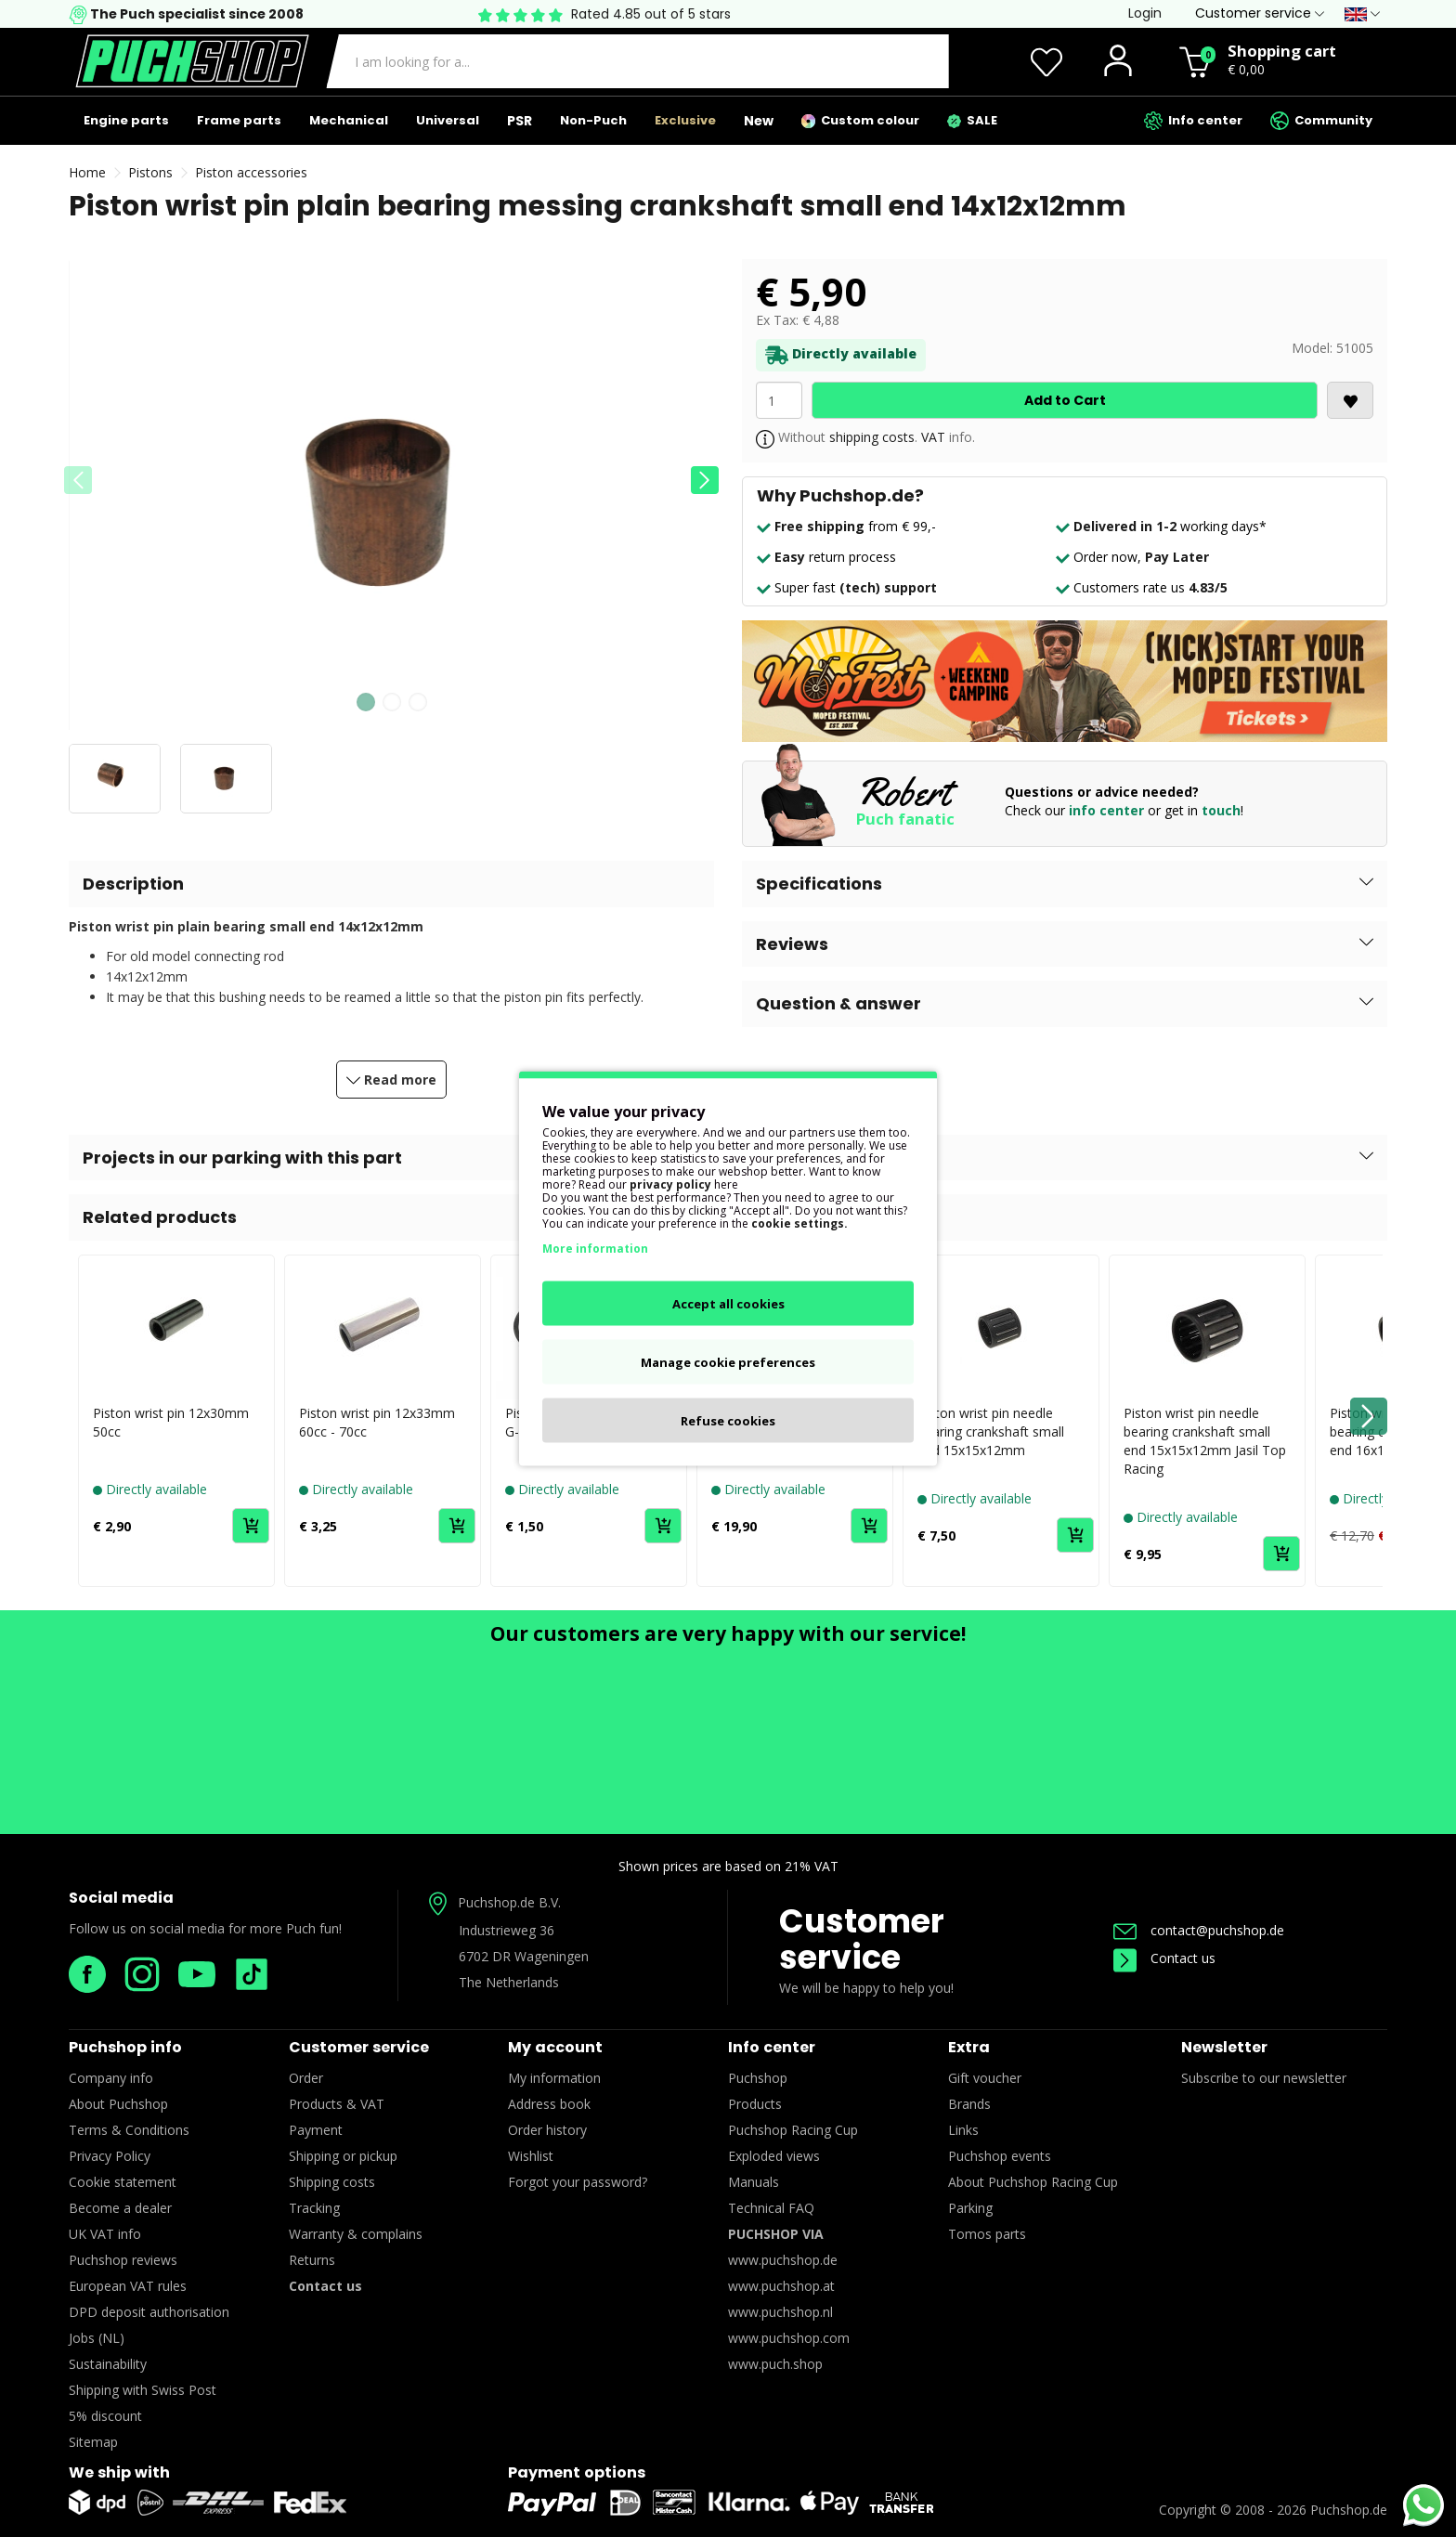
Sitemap (93, 2442)
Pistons (150, 172)
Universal (447, 120)
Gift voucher (984, 2078)
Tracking (314, 2208)
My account (555, 2047)
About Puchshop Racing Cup (1033, 2182)
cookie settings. (799, 1223)
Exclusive (685, 120)
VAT (933, 437)
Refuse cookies (728, 1420)
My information (554, 2078)
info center (1106, 810)
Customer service (861, 1939)
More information (595, 1248)
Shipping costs (332, 2182)
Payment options (576, 2472)
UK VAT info (105, 2234)
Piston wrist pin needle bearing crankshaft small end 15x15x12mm (990, 1431)
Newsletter (1224, 2047)
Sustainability (108, 2364)
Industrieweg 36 (506, 1930)
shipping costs (872, 437)
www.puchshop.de (783, 2260)
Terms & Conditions (129, 2130)
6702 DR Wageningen (524, 1956)
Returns (312, 2260)
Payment (316, 2130)
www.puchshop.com (789, 2338)
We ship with (119, 2472)
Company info (111, 2078)
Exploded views (774, 2156)
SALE (972, 120)
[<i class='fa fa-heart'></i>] (1350, 400)
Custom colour (860, 120)
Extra (969, 2047)
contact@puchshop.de (1198, 1930)
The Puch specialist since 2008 (195, 14)
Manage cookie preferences (728, 1362)
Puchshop (757, 2078)
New (759, 120)
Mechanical (348, 120)
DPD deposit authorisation (149, 2312)
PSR (519, 120)
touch (1221, 810)
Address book (549, 2104)
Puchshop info (125, 2047)
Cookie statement (122, 2182)
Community (1321, 120)
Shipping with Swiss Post (142, 2390)
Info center (1193, 120)
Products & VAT (336, 2104)
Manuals (753, 2182)
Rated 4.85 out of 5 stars (651, 14)
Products (755, 2104)
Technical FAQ (771, 2208)
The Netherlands (509, 1982)
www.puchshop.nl (780, 2312)
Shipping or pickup (343, 2156)
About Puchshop (118, 2104)
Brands (969, 2104)
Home (87, 172)
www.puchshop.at (781, 2286)
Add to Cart (1065, 400)
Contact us (1164, 1958)
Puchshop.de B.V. (509, 1902)
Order (306, 2078)
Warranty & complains (355, 2234)
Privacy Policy (109, 2156)
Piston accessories (251, 172)
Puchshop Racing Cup (793, 2130)
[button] (705, 480)
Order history (547, 2130)
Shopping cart (1282, 50)
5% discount (105, 2416)
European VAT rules (128, 2286)
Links (963, 2130)
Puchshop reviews (123, 2260)
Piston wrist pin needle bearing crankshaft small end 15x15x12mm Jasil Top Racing (1205, 1440)
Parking (970, 2208)
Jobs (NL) (96, 2338)
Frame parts (239, 120)
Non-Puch (593, 120)
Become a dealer (120, 2208)
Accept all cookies (728, 1303)
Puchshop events (999, 2156)
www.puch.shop (775, 2364)
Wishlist (530, 2156)
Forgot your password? (577, 2182)
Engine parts (126, 120)
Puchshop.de (1348, 2509)
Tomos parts (987, 2234)
